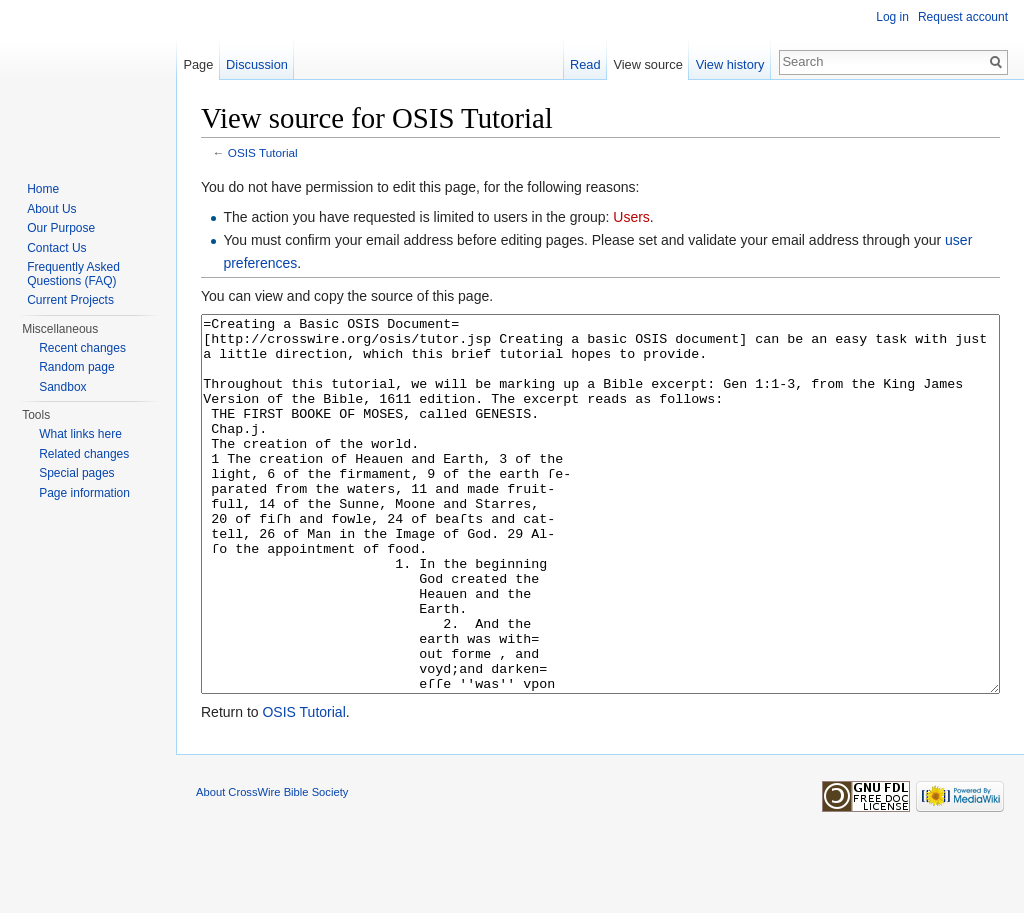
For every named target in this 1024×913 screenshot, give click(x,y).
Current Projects (70, 300)
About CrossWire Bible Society (272, 867)
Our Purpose (61, 228)
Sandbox (62, 387)
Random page (76, 367)
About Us (51, 209)
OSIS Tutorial (263, 152)
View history (730, 64)
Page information (84, 493)
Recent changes (82, 348)
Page (198, 64)
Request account (963, 17)
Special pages (76, 473)
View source (647, 64)
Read (585, 64)
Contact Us (56, 248)
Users (631, 217)
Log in (892, 17)
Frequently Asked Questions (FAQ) (73, 274)
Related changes (84, 454)
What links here (80, 434)
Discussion (257, 64)
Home (43, 189)
